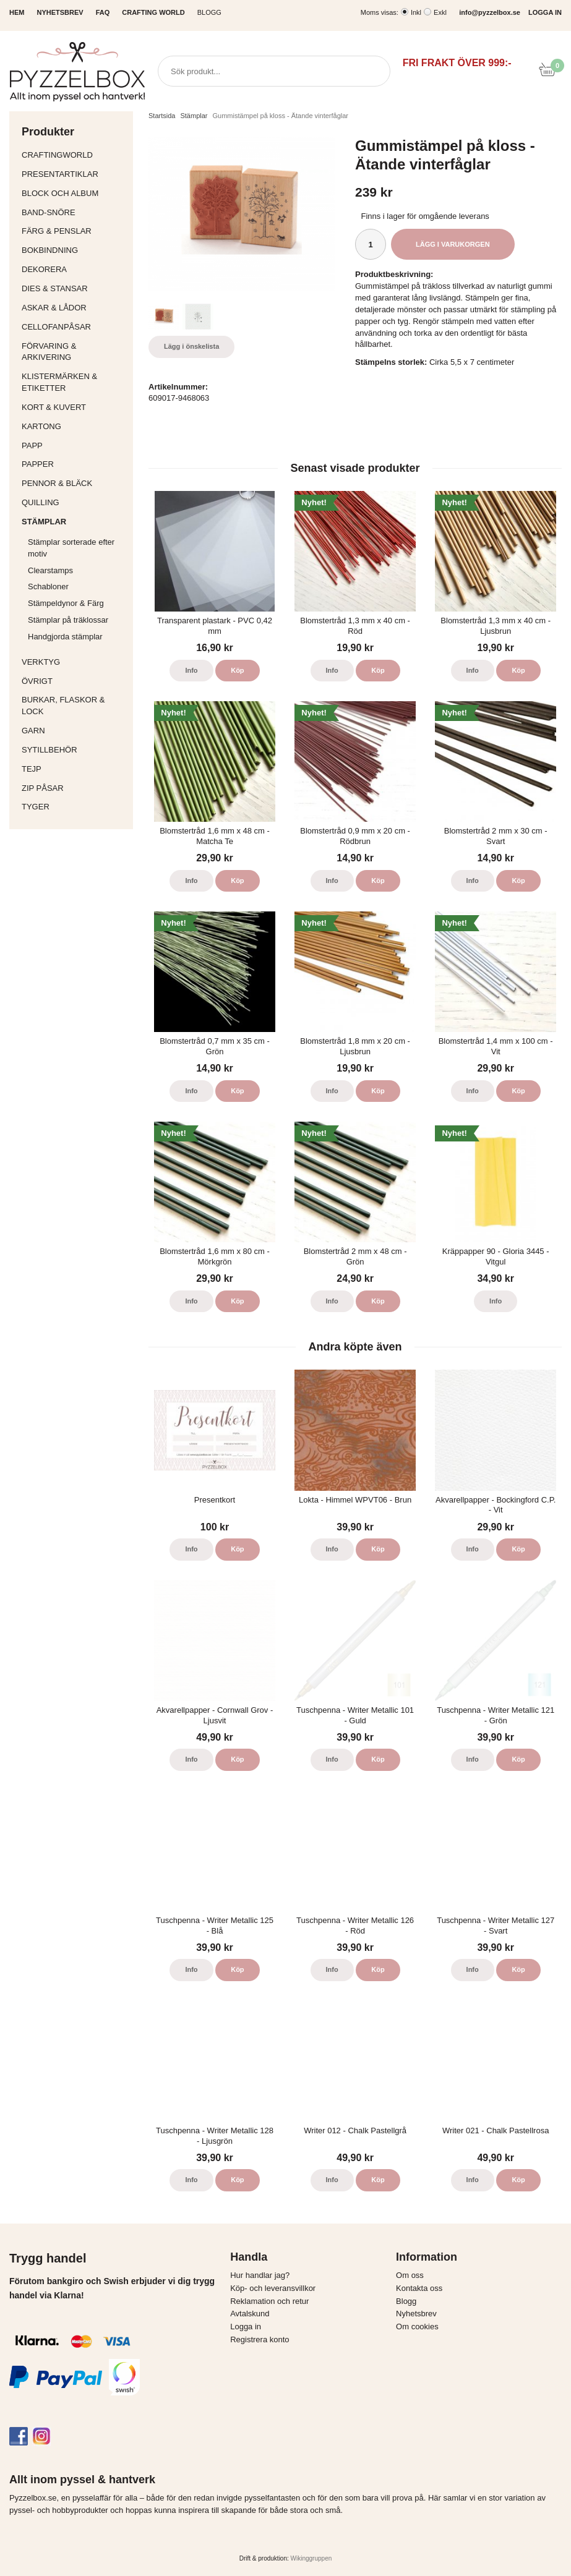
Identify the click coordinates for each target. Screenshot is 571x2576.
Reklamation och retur (269, 2301)
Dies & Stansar (74, 288)
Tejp (74, 769)
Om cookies (417, 2326)
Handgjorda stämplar (65, 636)
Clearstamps (50, 570)
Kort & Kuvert (74, 407)
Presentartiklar (74, 174)
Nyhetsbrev (416, 2313)
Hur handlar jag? (260, 2275)
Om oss (410, 2275)
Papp (74, 445)
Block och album (74, 193)
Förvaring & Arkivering (74, 351)
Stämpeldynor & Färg (66, 603)
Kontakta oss (419, 2288)
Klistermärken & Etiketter (74, 382)
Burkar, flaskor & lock (74, 705)
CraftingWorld (74, 155)
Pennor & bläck (74, 483)
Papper (74, 464)
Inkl (416, 12)
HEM (16, 12)
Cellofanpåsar (56, 326)
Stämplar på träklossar (68, 620)
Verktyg (74, 662)
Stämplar (74, 521)
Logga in (245, 2326)
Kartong (74, 426)
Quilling (74, 502)
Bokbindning (74, 250)
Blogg (209, 12)
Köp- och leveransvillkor (273, 2288)
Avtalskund (249, 2313)
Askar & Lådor (54, 307)
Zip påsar (43, 788)
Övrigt (37, 681)
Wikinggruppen (311, 2558)
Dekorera (74, 269)
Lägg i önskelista (191, 346)
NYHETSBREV (59, 12)
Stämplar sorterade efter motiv (77, 547)
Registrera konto (259, 2339)
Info (191, 670)
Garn (74, 730)
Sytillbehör (74, 749)
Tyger (74, 806)
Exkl (440, 12)
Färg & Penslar (74, 231)
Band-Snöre (74, 212)
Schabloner (48, 586)
